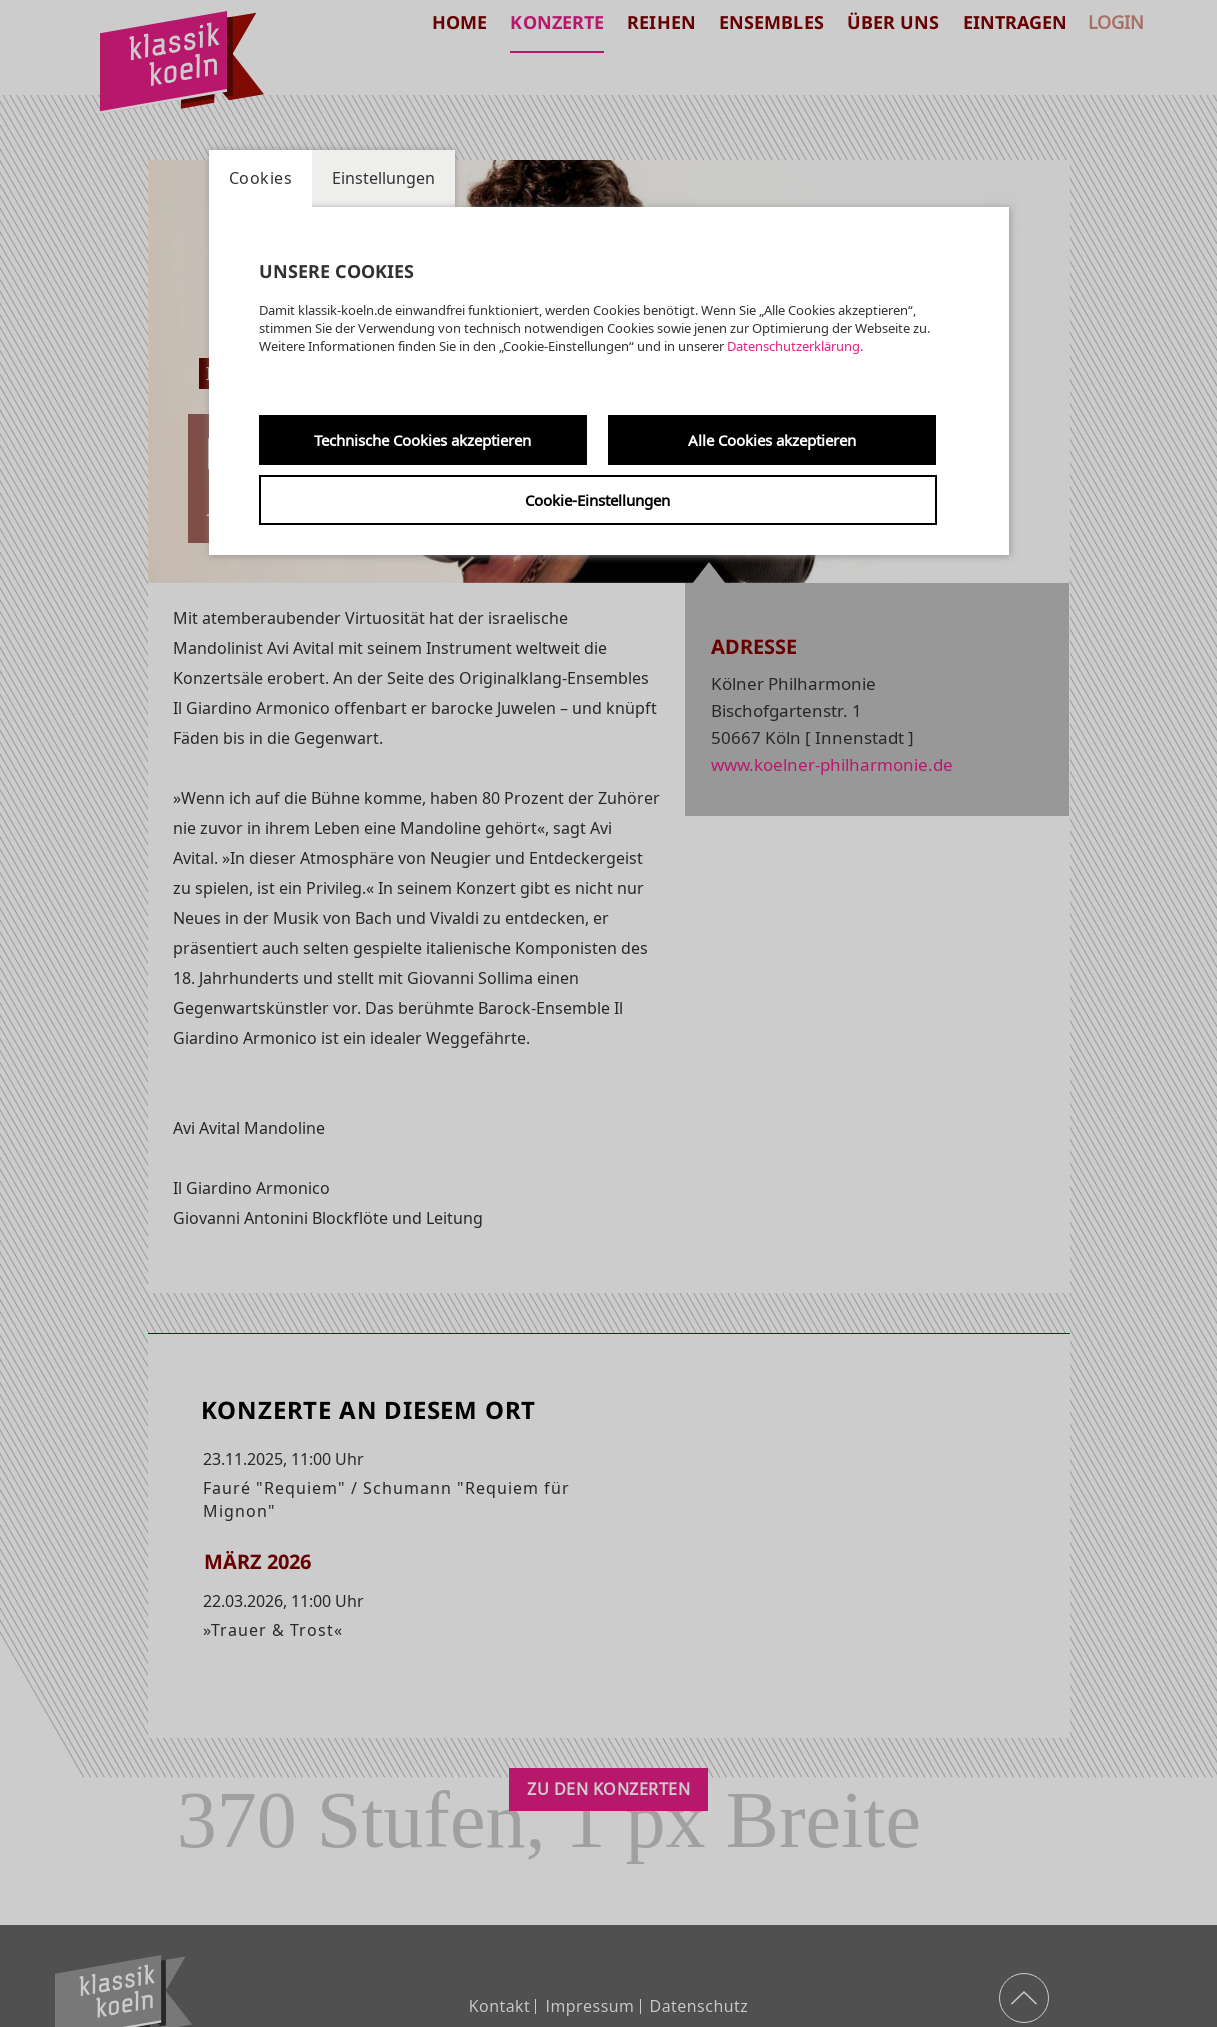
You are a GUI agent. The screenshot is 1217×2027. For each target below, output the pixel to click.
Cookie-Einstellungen (597, 500)
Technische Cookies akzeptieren (422, 440)
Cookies (261, 178)
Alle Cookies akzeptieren (772, 440)
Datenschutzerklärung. (795, 346)
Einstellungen (383, 178)
